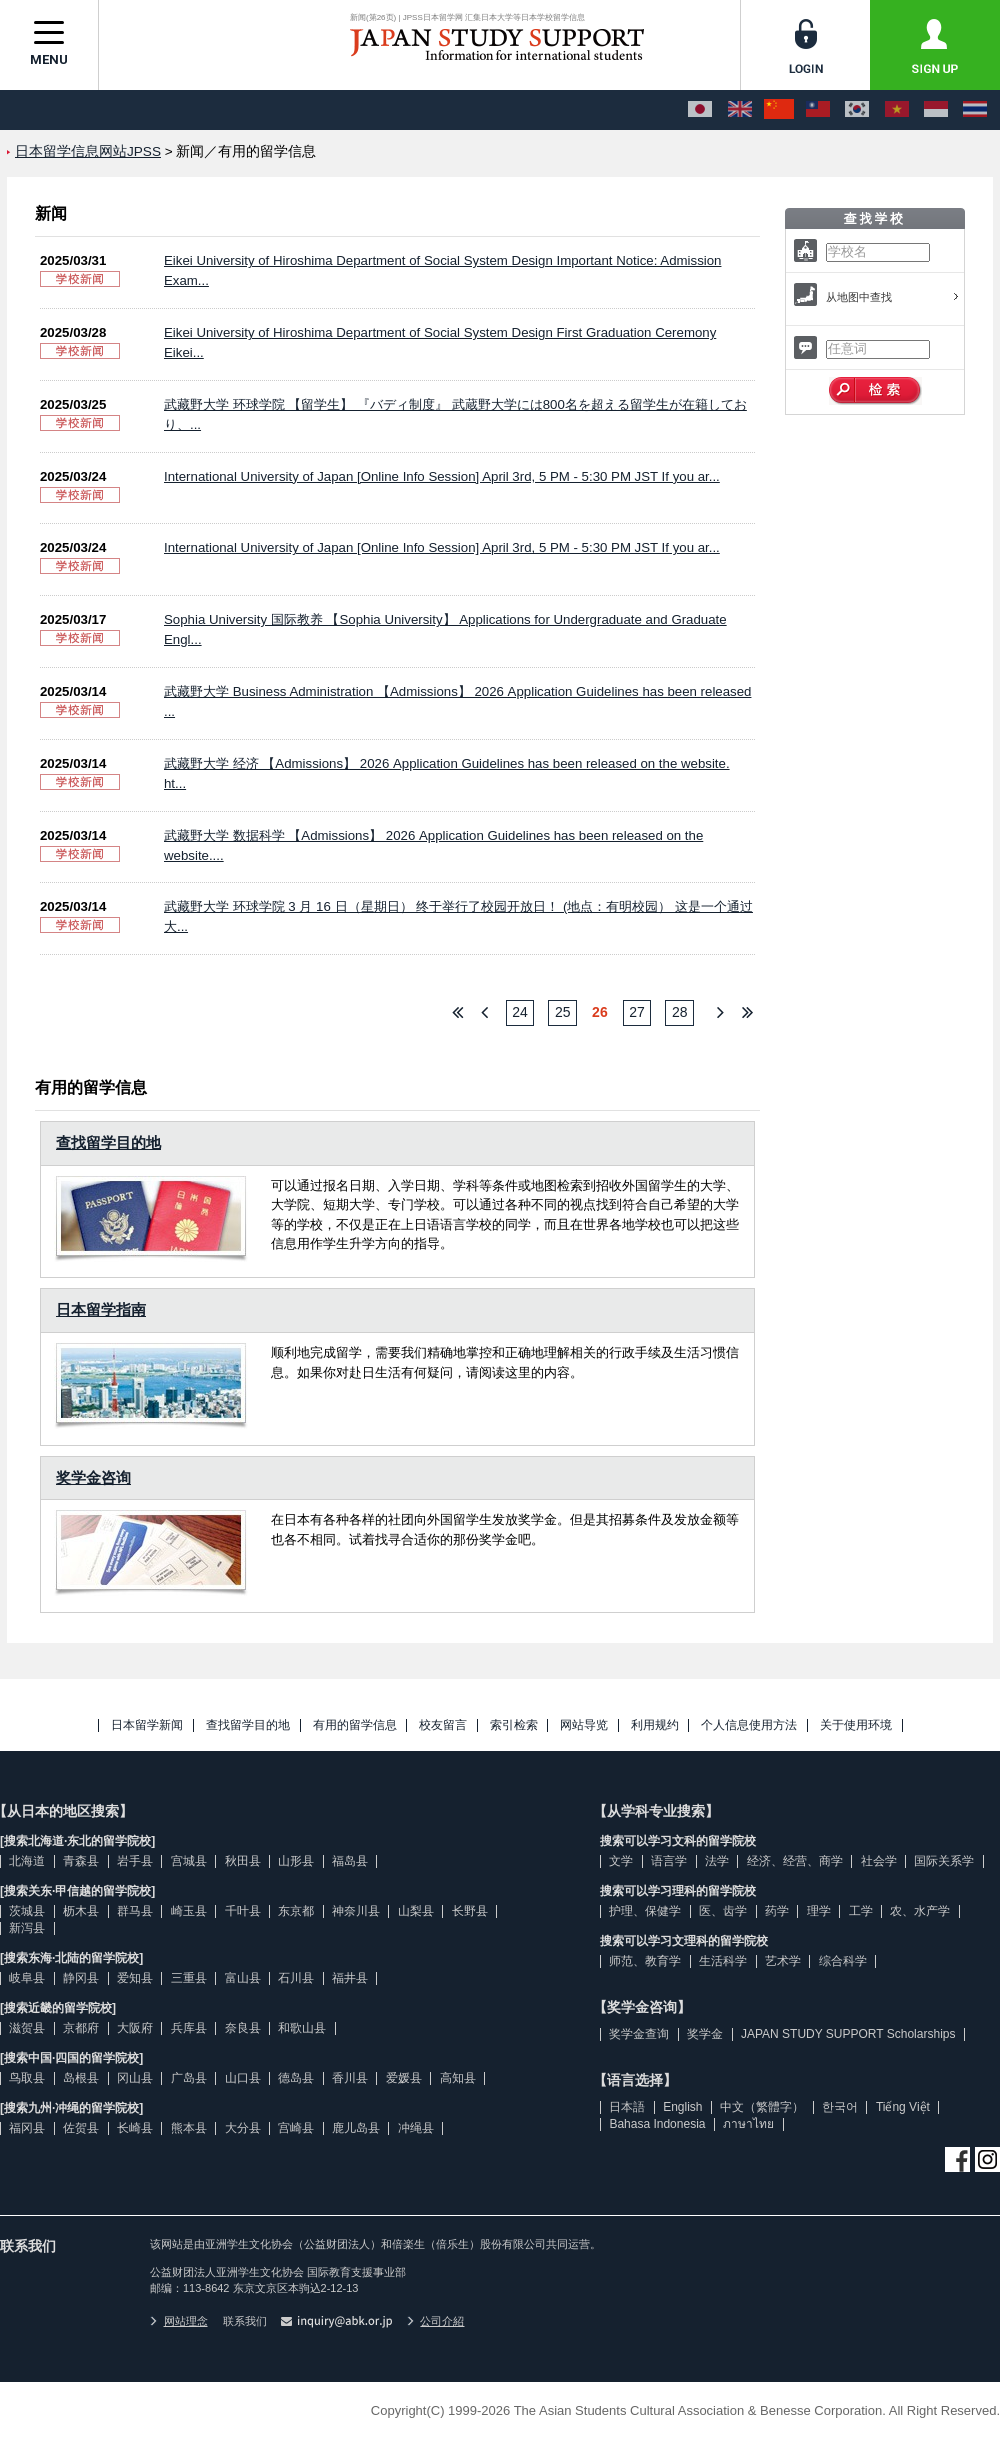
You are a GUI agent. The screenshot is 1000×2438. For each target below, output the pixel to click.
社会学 (879, 1861)
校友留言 (443, 1725)
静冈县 (81, 1978)
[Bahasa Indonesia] (936, 110)
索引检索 (514, 1725)
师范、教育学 (645, 1961)
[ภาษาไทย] (975, 110)
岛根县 (81, 2078)
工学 (861, 1911)
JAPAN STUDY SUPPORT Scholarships (848, 2034)
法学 (717, 1861)
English (682, 2107)
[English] (740, 110)
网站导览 (584, 1725)
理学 (819, 1911)
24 (520, 1012)
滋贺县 (27, 2028)
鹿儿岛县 (356, 2128)
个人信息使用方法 (749, 1725)
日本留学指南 (101, 1309)
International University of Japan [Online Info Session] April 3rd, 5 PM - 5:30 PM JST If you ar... (442, 476)
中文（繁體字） (762, 2107)
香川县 (350, 2078)
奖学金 (705, 2034)
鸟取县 (27, 2078)
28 (680, 1012)
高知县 (458, 2078)
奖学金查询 (639, 2034)
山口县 (243, 2078)
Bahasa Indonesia (657, 2124)
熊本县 (189, 2128)
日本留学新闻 (147, 1725)
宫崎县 (296, 2128)
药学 (777, 1911)
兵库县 (189, 2028)
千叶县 (243, 1911)
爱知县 (135, 1978)
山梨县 (416, 1911)
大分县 (243, 2128)
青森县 (81, 1861)
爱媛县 (404, 2078)
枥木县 (81, 1911)
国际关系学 (944, 1861)
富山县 (243, 1978)
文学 (621, 1861)
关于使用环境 (856, 1725)
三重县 (189, 1978)
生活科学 (723, 1961)
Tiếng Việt (903, 2107)
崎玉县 (189, 1911)
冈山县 (135, 2078)
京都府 (81, 2028)
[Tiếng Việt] (897, 110)
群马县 (135, 1911)
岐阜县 (27, 1978)
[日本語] (700, 110)
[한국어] (857, 110)
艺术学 (783, 1961)
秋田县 (243, 1861)
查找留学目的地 (108, 1142)
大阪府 (135, 2028)
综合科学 (843, 1961)
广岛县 (189, 2078)
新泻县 (27, 1928)
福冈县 (27, 2128)
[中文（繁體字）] (818, 110)
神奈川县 (356, 1911)
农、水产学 (920, 1911)
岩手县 (135, 1861)
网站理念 (179, 2321)
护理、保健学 (645, 1911)
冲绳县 (416, 2128)
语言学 (669, 1861)
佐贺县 (81, 2128)
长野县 (470, 1911)
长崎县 (135, 2128)
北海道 (27, 1861)
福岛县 (350, 1861)
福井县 (350, 1978)
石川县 (296, 1978)
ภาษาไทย (748, 2124)
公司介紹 (436, 2321)
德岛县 (296, 2078)
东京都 (296, 1911)
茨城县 (27, 1911)
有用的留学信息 (355, 1725)
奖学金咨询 (93, 1477)
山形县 (296, 1861)
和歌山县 (302, 2028)
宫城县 (189, 1861)
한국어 (840, 2107)
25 (563, 1012)
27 (637, 1012)
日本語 (627, 2107)
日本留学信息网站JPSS (88, 151)
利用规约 (655, 1725)
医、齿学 (723, 1911)
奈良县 (243, 2028)
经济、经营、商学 (795, 1861)
